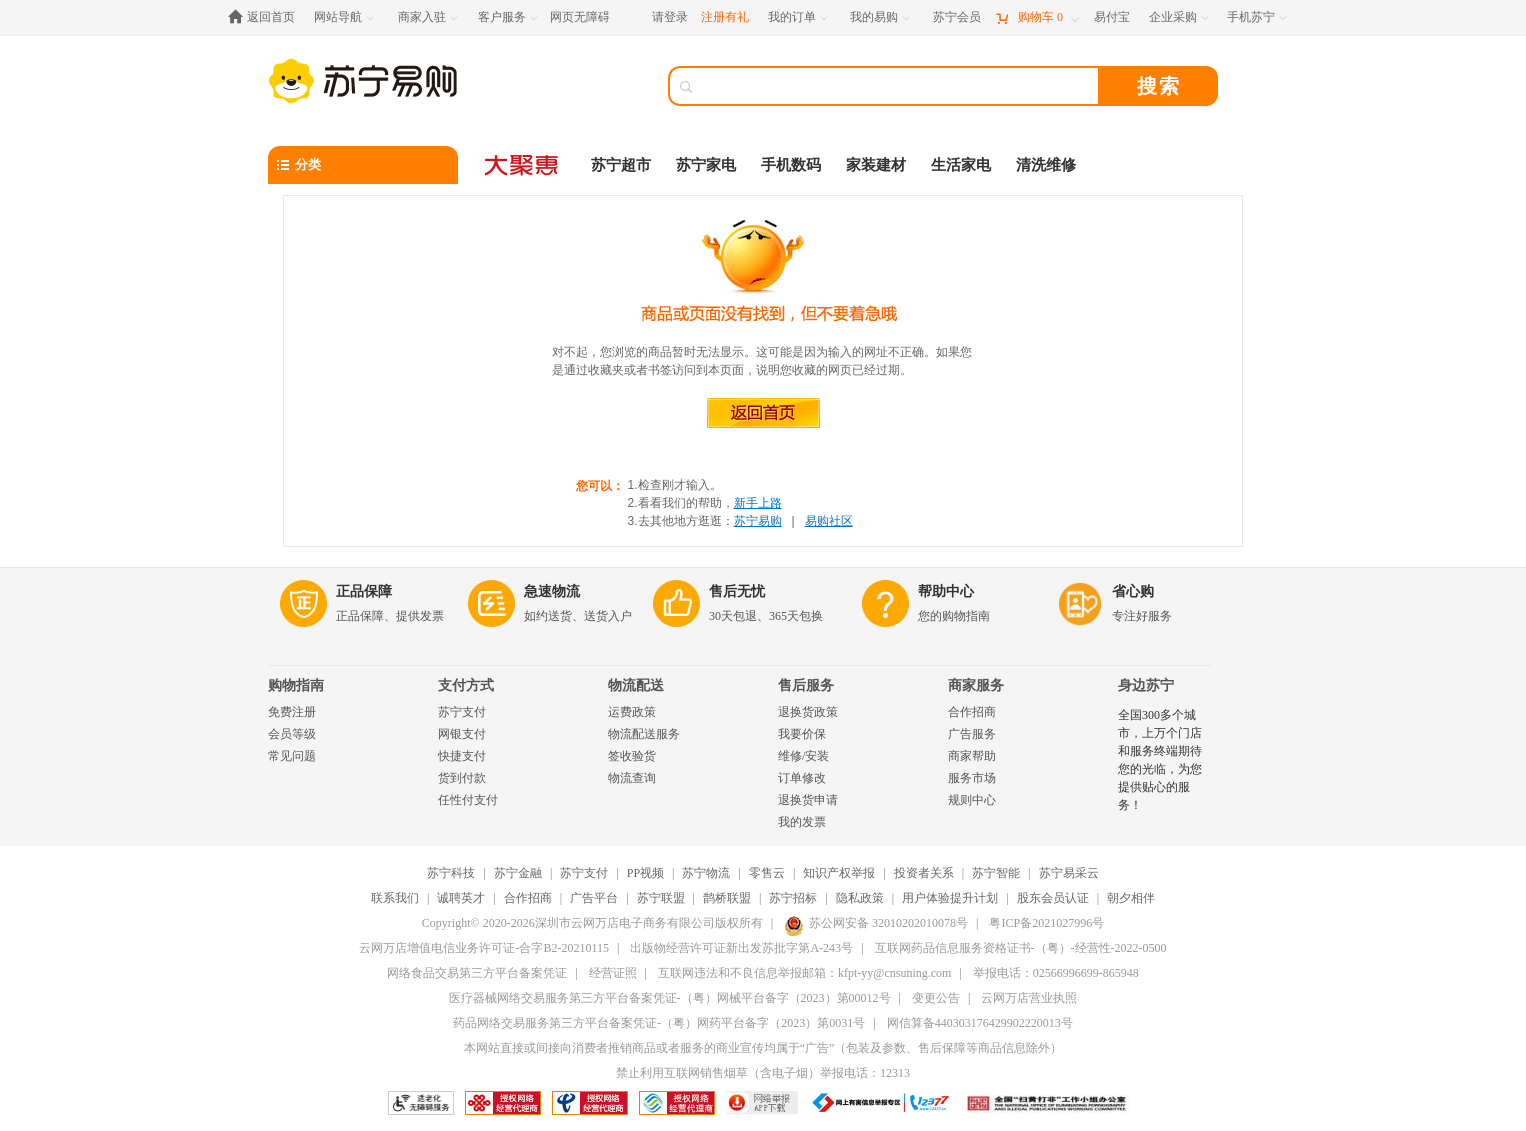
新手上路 (758, 503)
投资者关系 (924, 873)
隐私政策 (860, 898)
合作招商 (972, 712)
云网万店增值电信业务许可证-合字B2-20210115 (484, 948)
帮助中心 (946, 591)
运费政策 (632, 712)
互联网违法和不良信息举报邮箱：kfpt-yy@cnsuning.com (804, 973)
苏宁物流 (706, 873)
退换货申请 (808, 800)
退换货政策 (808, 712)
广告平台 (594, 898)
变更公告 (936, 998)
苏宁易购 (758, 521)
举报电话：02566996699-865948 (1056, 973)
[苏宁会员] (957, 17)
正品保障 (364, 591)
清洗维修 (1046, 165)
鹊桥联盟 (727, 898)
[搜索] (898, 86)
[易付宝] (1112, 17)
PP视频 (645, 873)
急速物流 (552, 591)
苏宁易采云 (1069, 873)
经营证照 (613, 973)
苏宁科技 (451, 873)
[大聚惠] (523, 165)
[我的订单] (799, 17)
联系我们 (395, 898)
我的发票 (802, 822)
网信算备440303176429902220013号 (980, 1023)
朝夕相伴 (1131, 898)
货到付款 (462, 778)
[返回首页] (266, 17)
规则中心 (972, 800)
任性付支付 (468, 800)
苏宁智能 (996, 873)
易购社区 (829, 521)
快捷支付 (462, 756)
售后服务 (806, 685)
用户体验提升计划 (950, 898)
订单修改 (802, 778)
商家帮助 (972, 756)
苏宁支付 (462, 712)
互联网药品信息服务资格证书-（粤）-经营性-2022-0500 (1021, 948)
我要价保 (802, 734)
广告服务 (972, 734)
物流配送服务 (644, 734)
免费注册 (292, 712)
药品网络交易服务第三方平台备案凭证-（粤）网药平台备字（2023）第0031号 (659, 1023)
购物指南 (296, 685)
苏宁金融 (518, 873)
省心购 (1133, 591)
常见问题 (292, 756)
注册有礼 (725, 17)
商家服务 (976, 685)
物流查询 (632, 778)
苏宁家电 (706, 165)
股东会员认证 (1053, 898)
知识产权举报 (839, 873)
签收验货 (632, 756)
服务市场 (972, 778)
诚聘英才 (461, 898)
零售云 (767, 873)
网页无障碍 (580, 17)
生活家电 (961, 165)
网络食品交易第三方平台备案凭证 (477, 973)
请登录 (670, 17)
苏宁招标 (793, 898)
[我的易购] (881, 17)
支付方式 (466, 685)
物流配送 (636, 685)
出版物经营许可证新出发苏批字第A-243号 (741, 948)
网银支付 (462, 734)
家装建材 (876, 165)
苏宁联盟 (661, 898)
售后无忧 (737, 591)
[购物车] (1037, 17)
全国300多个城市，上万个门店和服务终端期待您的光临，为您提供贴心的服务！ (1160, 760)
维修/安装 (803, 756)
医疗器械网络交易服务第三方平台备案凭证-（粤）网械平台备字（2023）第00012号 (670, 998)
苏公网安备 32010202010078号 (876, 923)
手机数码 (791, 165)
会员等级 (292, 734)
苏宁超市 (621, 165)
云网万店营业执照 (1029, 998)
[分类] (363, 165)
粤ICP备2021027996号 (1046, 923)
